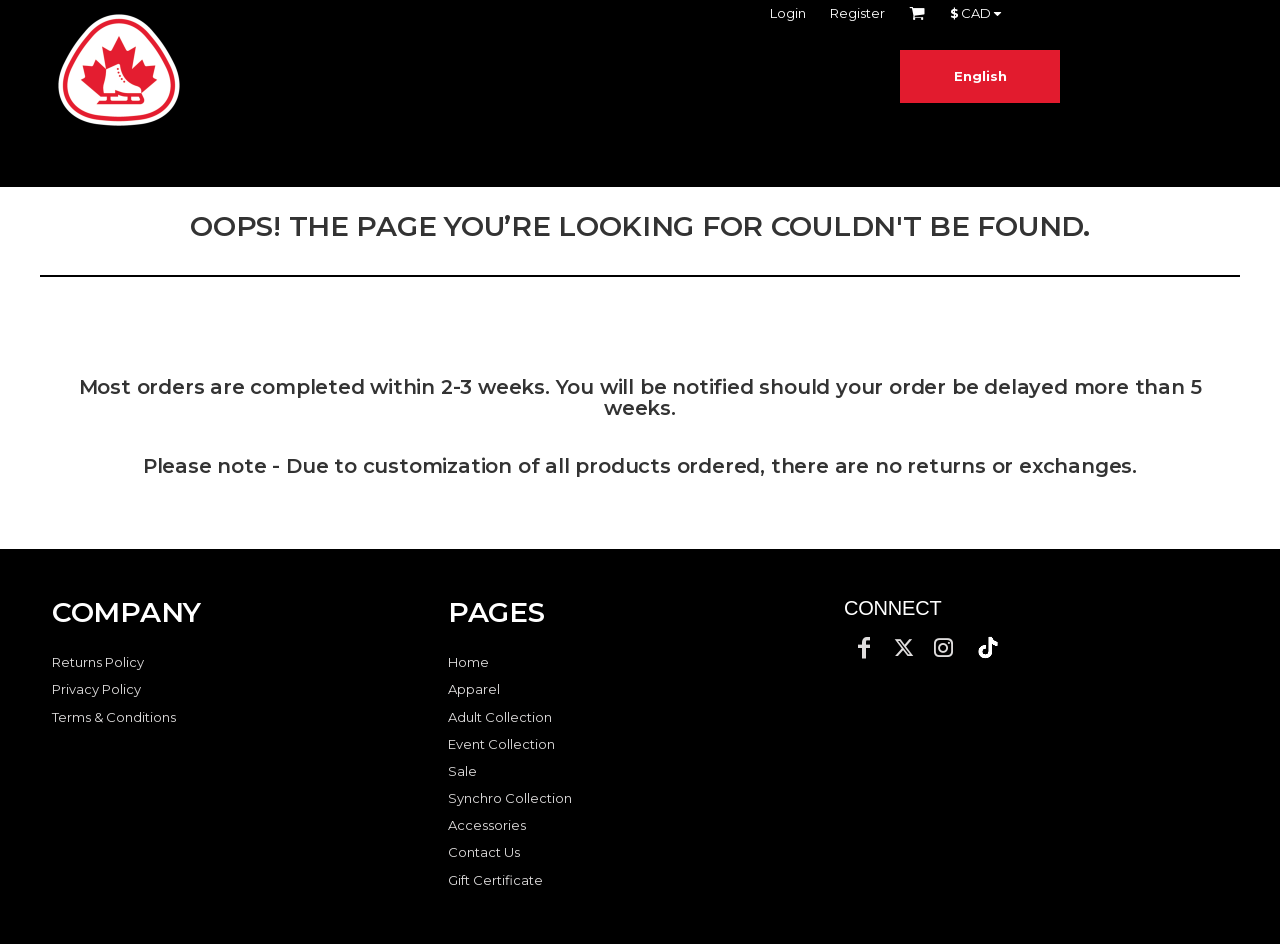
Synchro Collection (510, 798)
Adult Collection (500, 717)
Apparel (474, 689)
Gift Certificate (495, 880)
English (980, 76)
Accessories (487, 825)
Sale (462, 771)
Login (788, 13)
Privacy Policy (96, 689)
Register (857, 13)
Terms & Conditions (114, 717)
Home (468, 662)
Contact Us (484, 852)
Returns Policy (98, 662)
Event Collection (501, 744)
